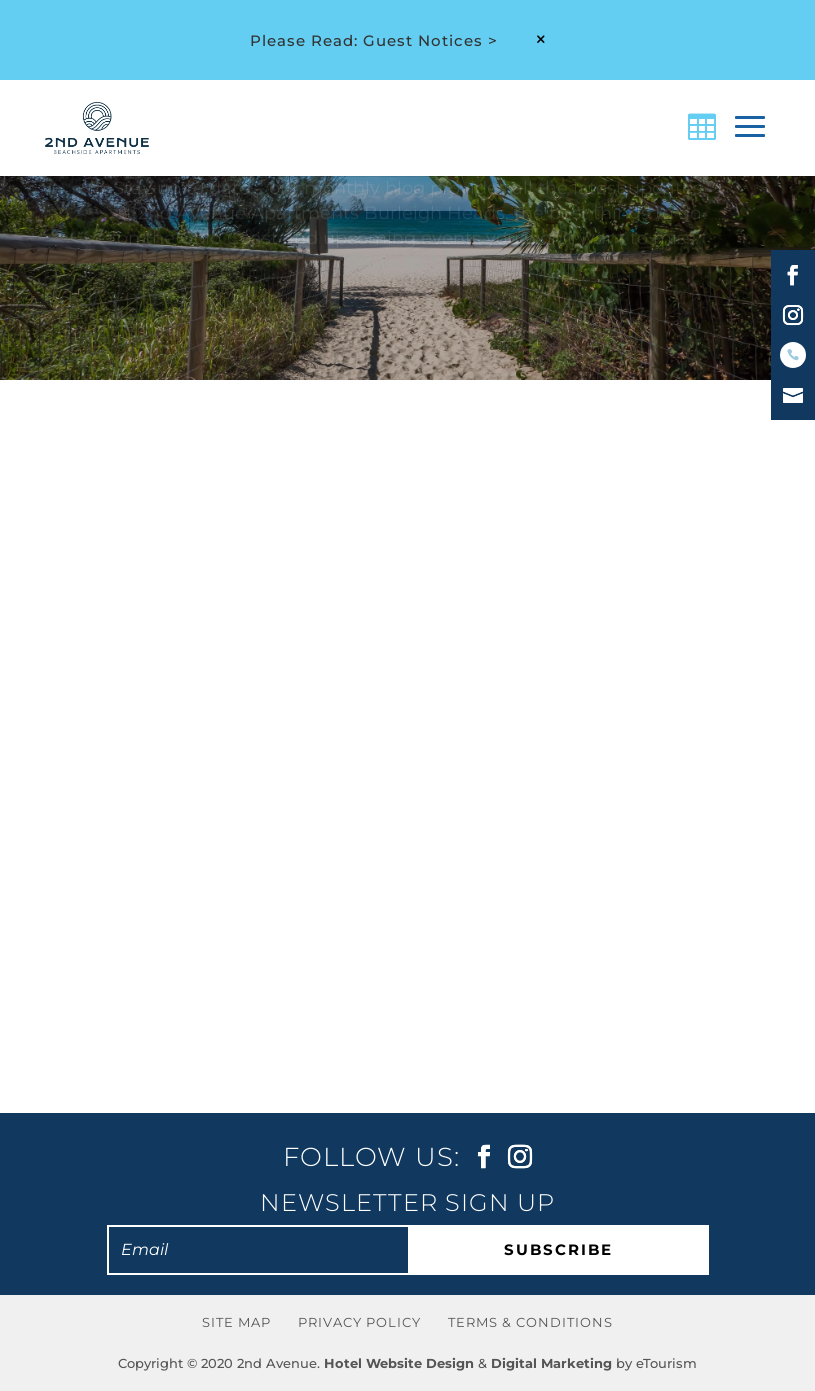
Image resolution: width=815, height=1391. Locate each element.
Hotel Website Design (399, 1363)
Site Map (236, 1322)
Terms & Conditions (530, 1322)
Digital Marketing (551, 1363)
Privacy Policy (359, 1322)
